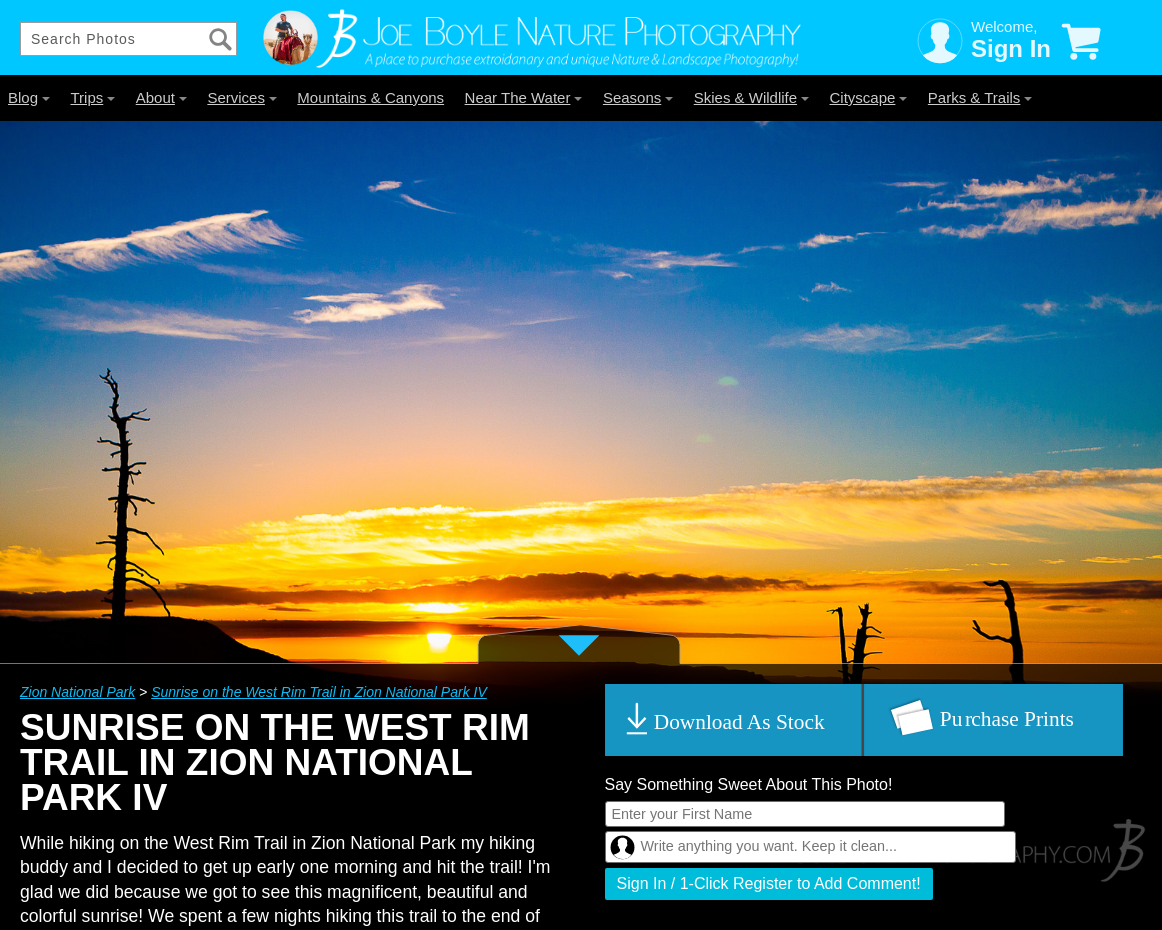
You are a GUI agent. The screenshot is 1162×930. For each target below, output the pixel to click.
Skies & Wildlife (751, 97)
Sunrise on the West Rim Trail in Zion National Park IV (319, 692)
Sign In (1011, 48)
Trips (92, 97)
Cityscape (869, 97)
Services (242, 97)
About (161, 97)
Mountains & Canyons (370, 97)
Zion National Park (77, 692)
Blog (29, 97)
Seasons (638, 97)
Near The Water (524, 97)
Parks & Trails (980, 97)
